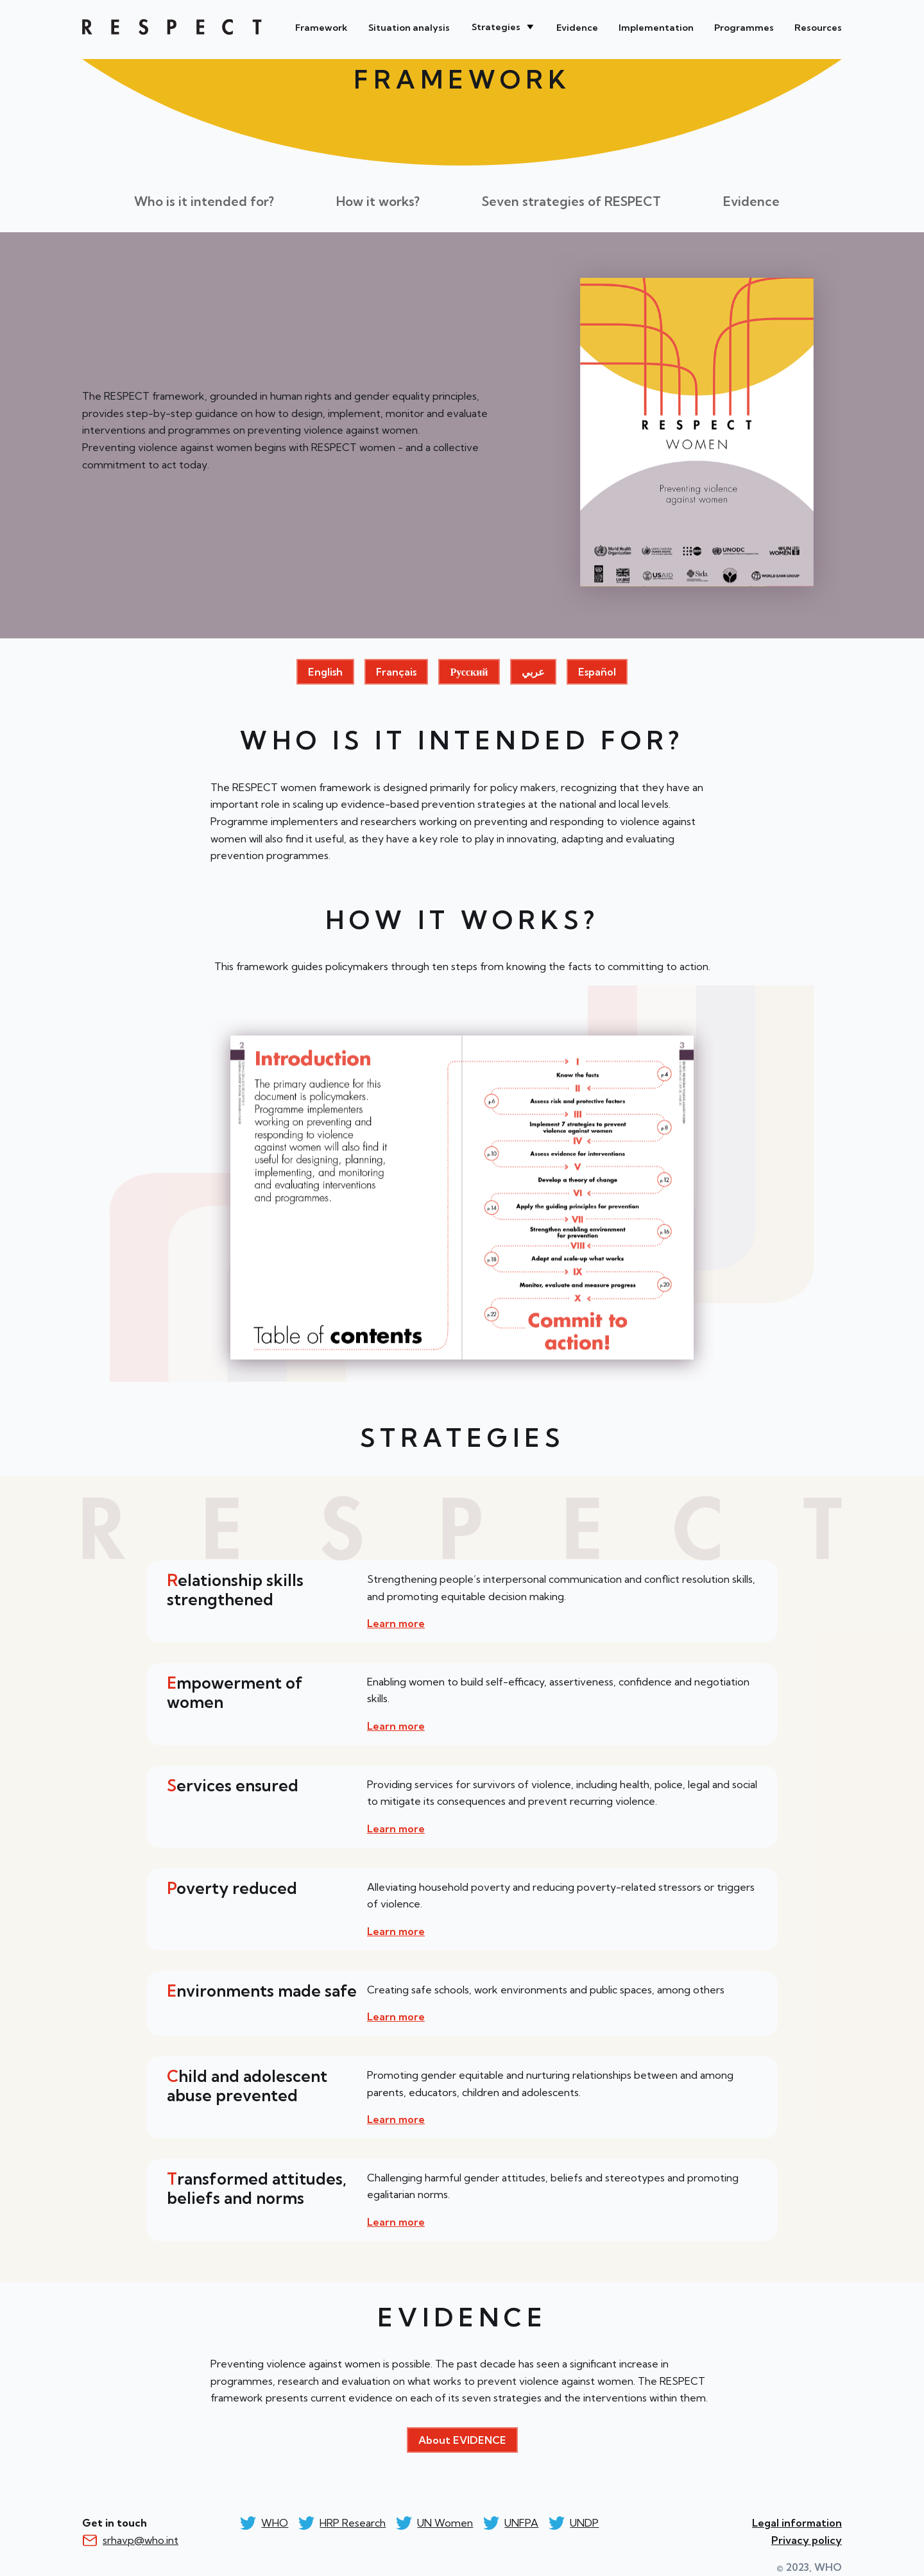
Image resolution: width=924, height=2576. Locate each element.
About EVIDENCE (462, 2440)
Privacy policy (806, 2540)
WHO (172, 27)
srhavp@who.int (140, 2540)
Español (597, 671)
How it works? (378, 201)
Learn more (396, 1623)
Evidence (577, 27)
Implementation (656, 27)
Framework (321, 27)
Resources (818, 27)
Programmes (744, 27)
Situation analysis (409, 27)
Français (396, 671)
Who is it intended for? (204, 201)
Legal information (797, 2522)
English (325, 671)
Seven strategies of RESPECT (571, 201)
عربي (533, 671)
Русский (469, 671)
